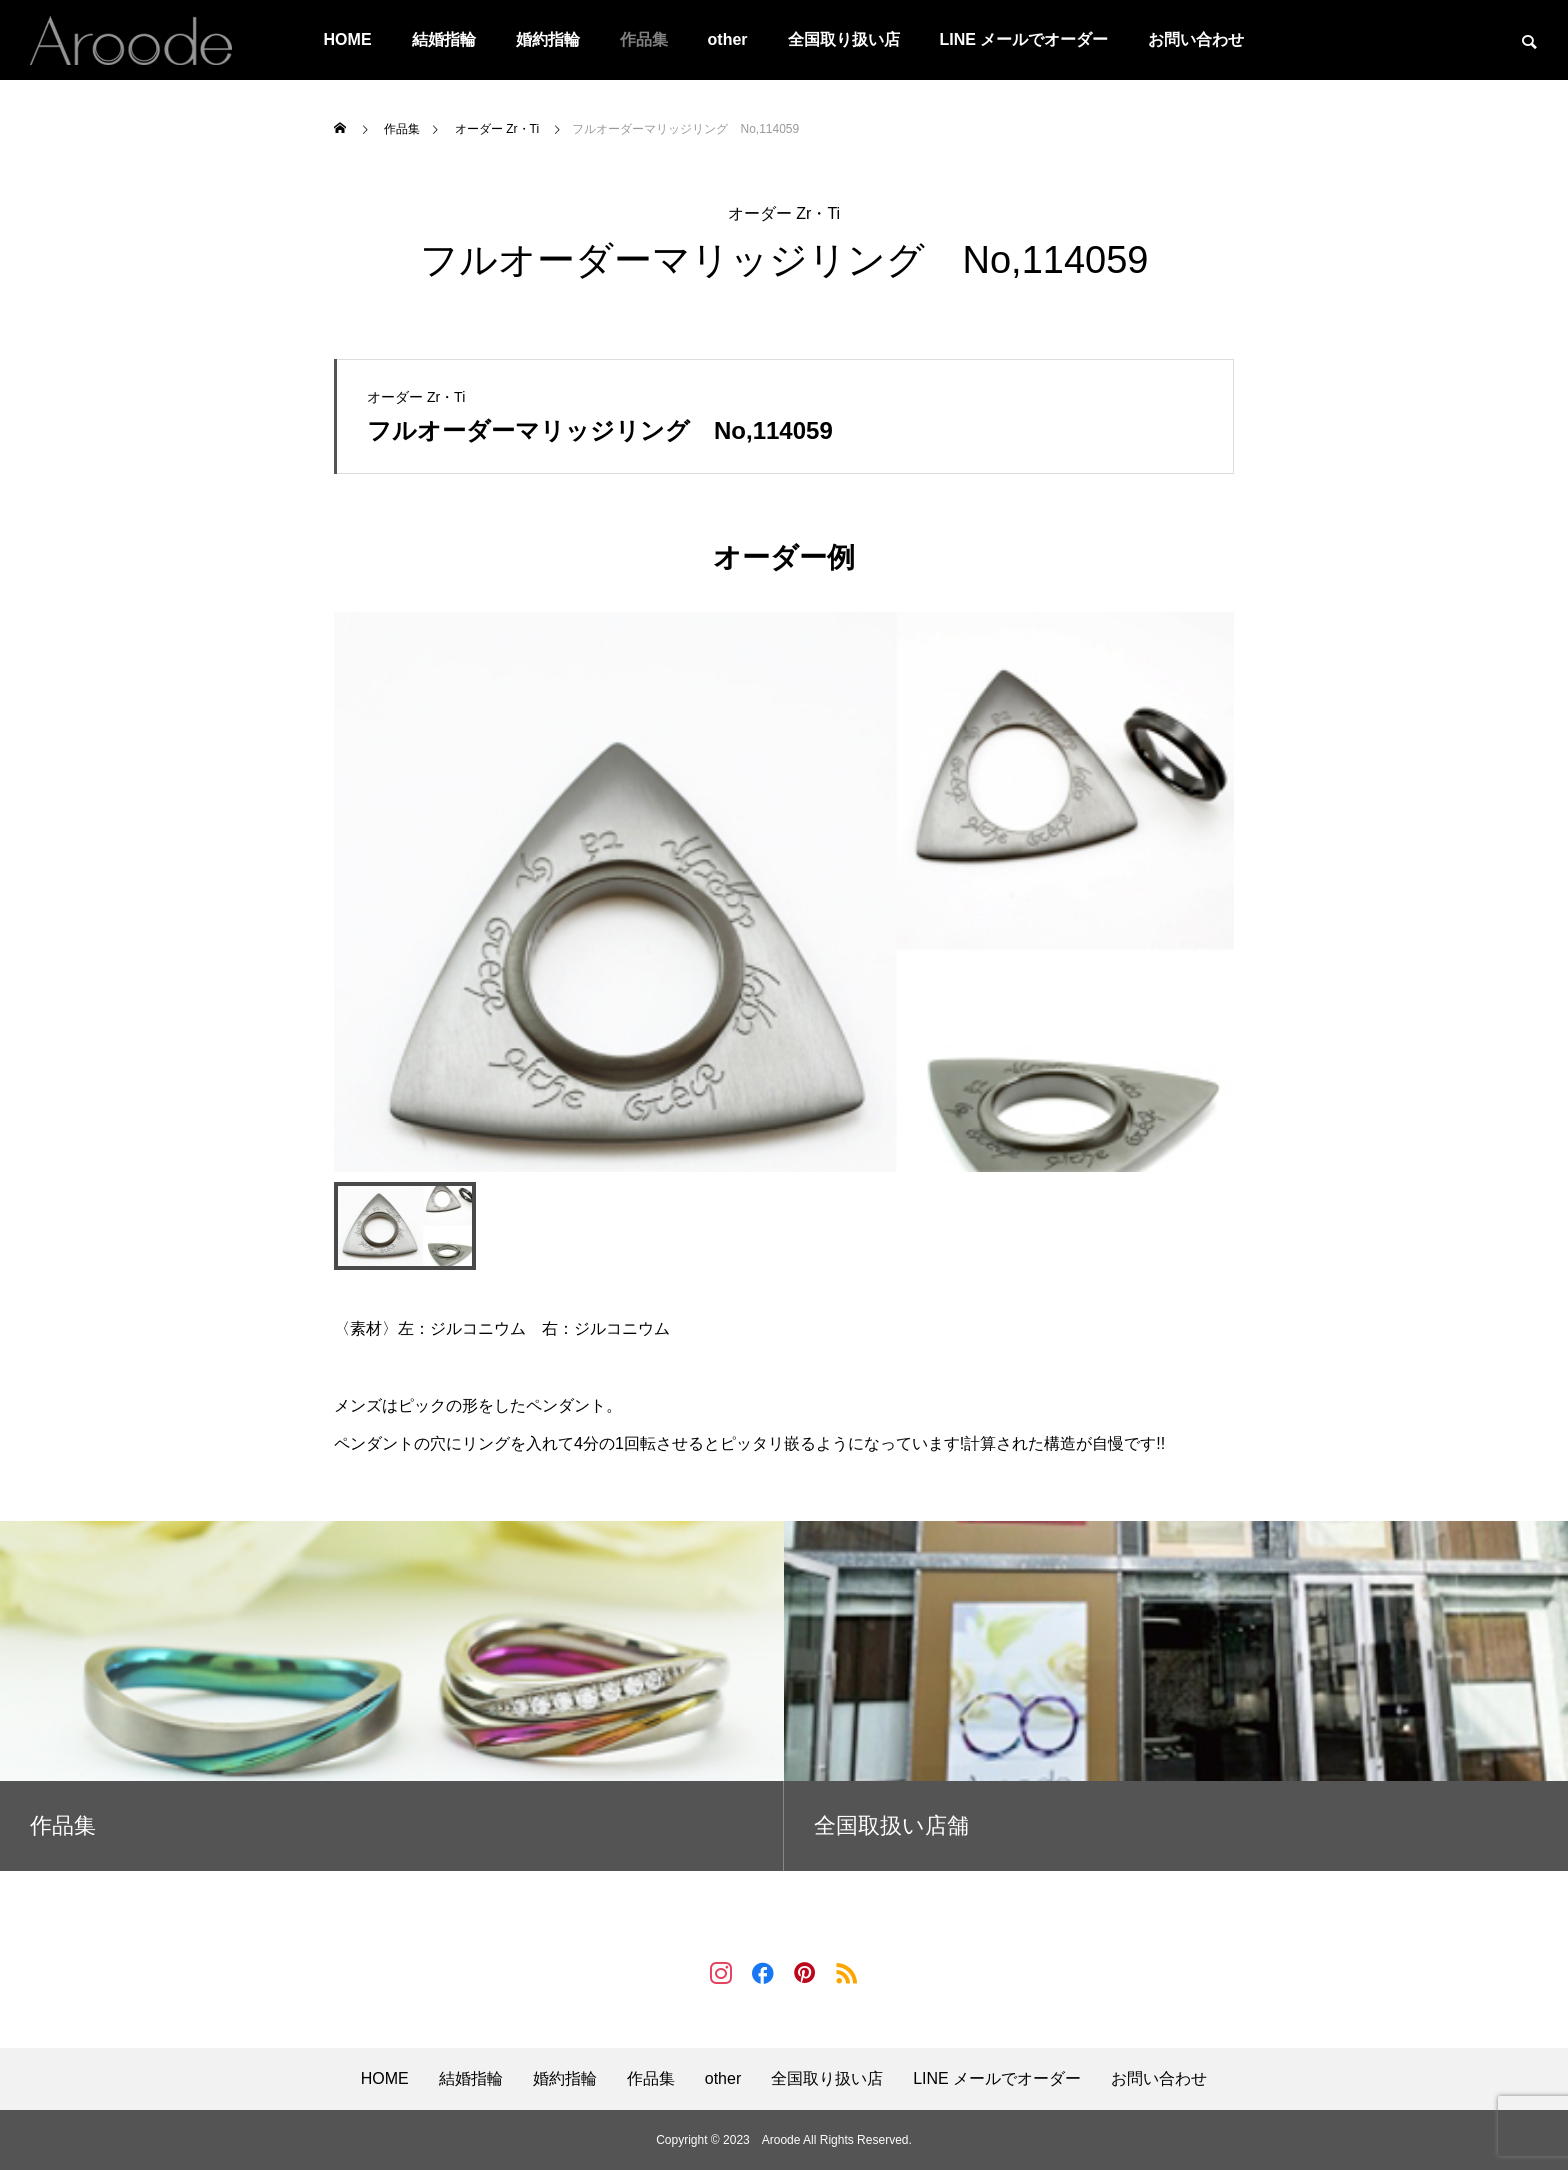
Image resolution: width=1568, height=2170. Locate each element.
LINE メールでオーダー (1024, 39)
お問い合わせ (1196, 39)
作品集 (644, 39)
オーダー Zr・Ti (784, 213)
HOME (348, 39)
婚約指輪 (548, 39)
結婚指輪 (444, 39)
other (728, 39)
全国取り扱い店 (844, 39)
